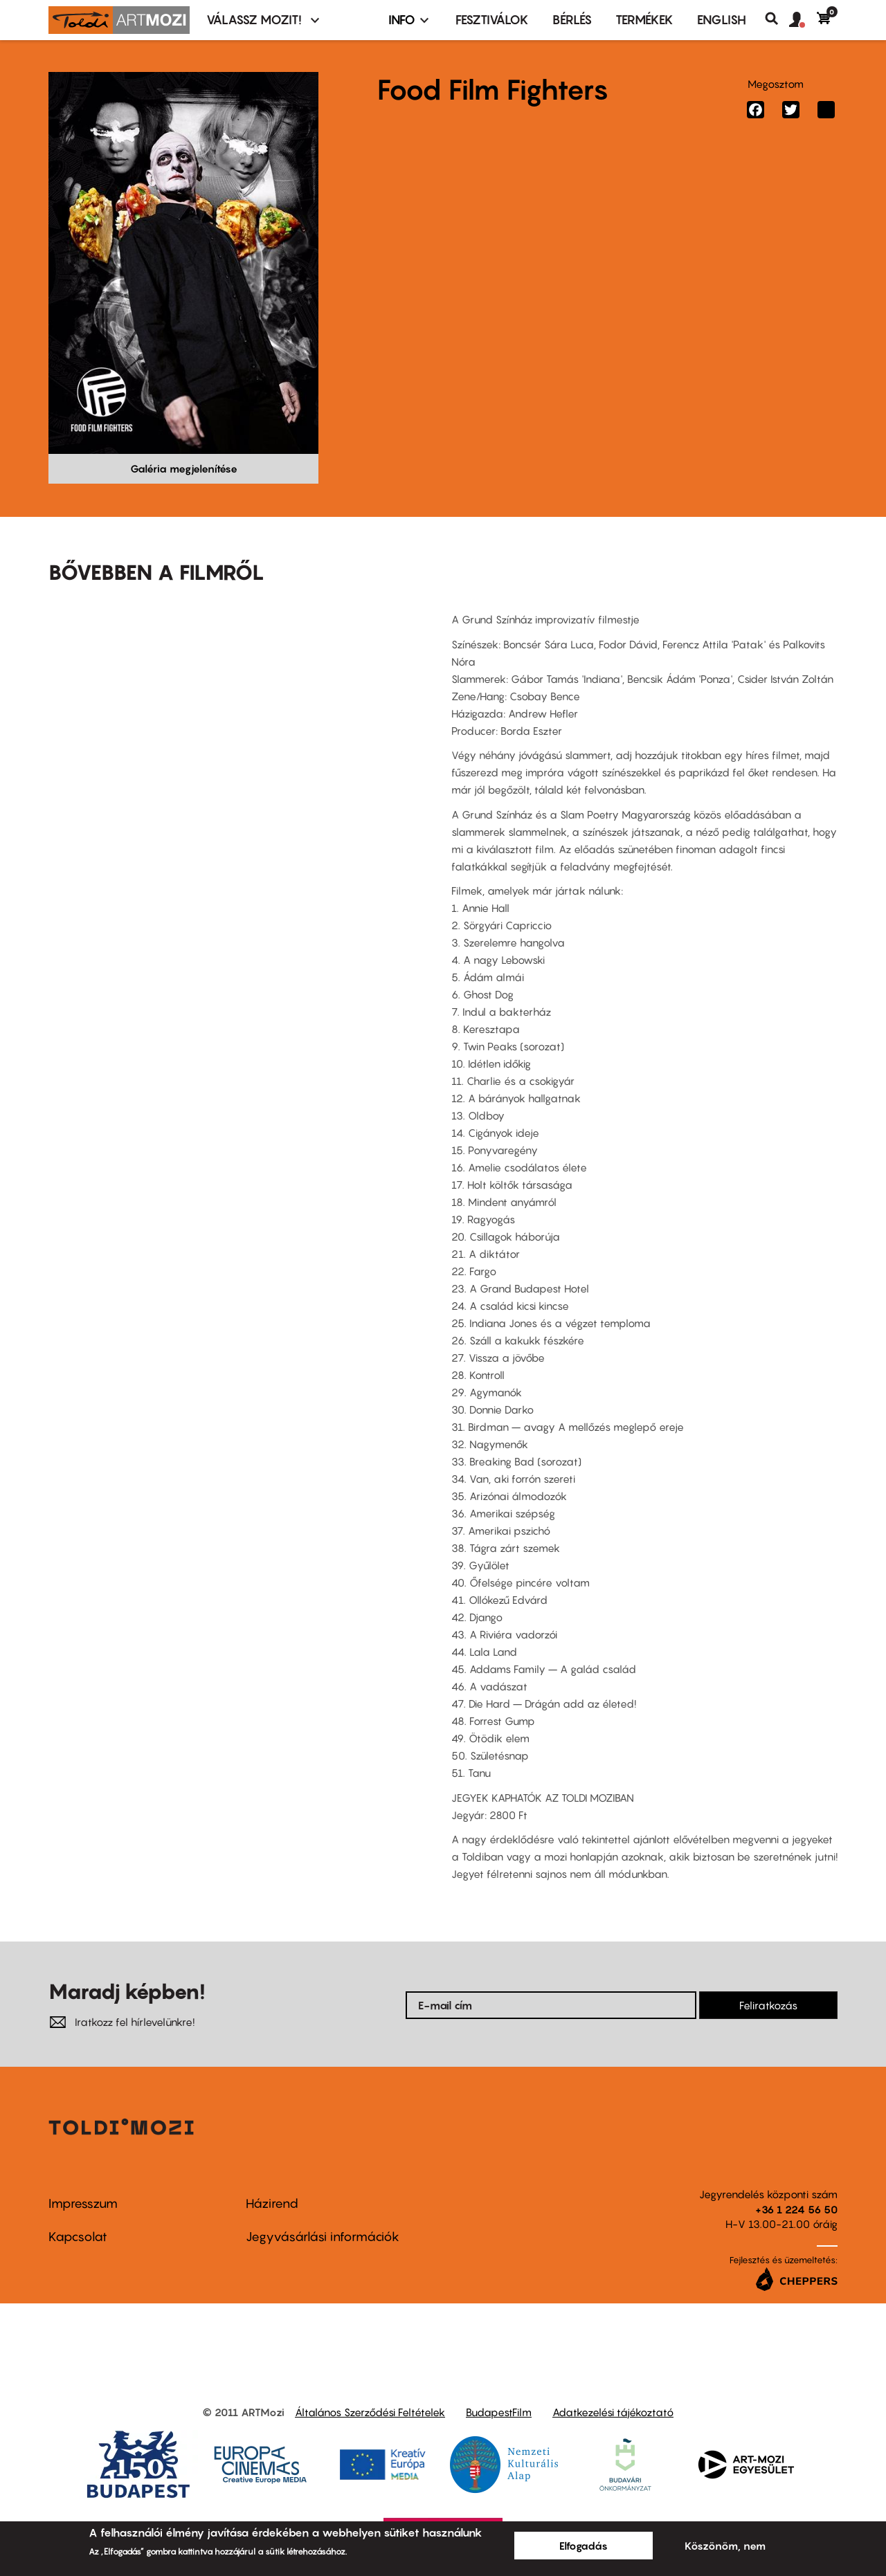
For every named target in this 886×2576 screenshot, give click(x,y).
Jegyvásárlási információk (322, 2236)
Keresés (777, 19)
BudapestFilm (499, 2412)
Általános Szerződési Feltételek (370, 2412)
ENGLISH (721, 19)
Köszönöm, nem (725, 2545)
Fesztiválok (492, 19)
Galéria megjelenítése (183, 468)
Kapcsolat (77, 2236)
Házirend (272, 2203)
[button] (803, 20)
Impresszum (83, 2203)
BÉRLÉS (572, 19)
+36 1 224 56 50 (796, 2209)
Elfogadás (583, 2545)
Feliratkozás (768, 2005)
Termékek (644, 19)
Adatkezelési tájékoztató (612, 2412)
